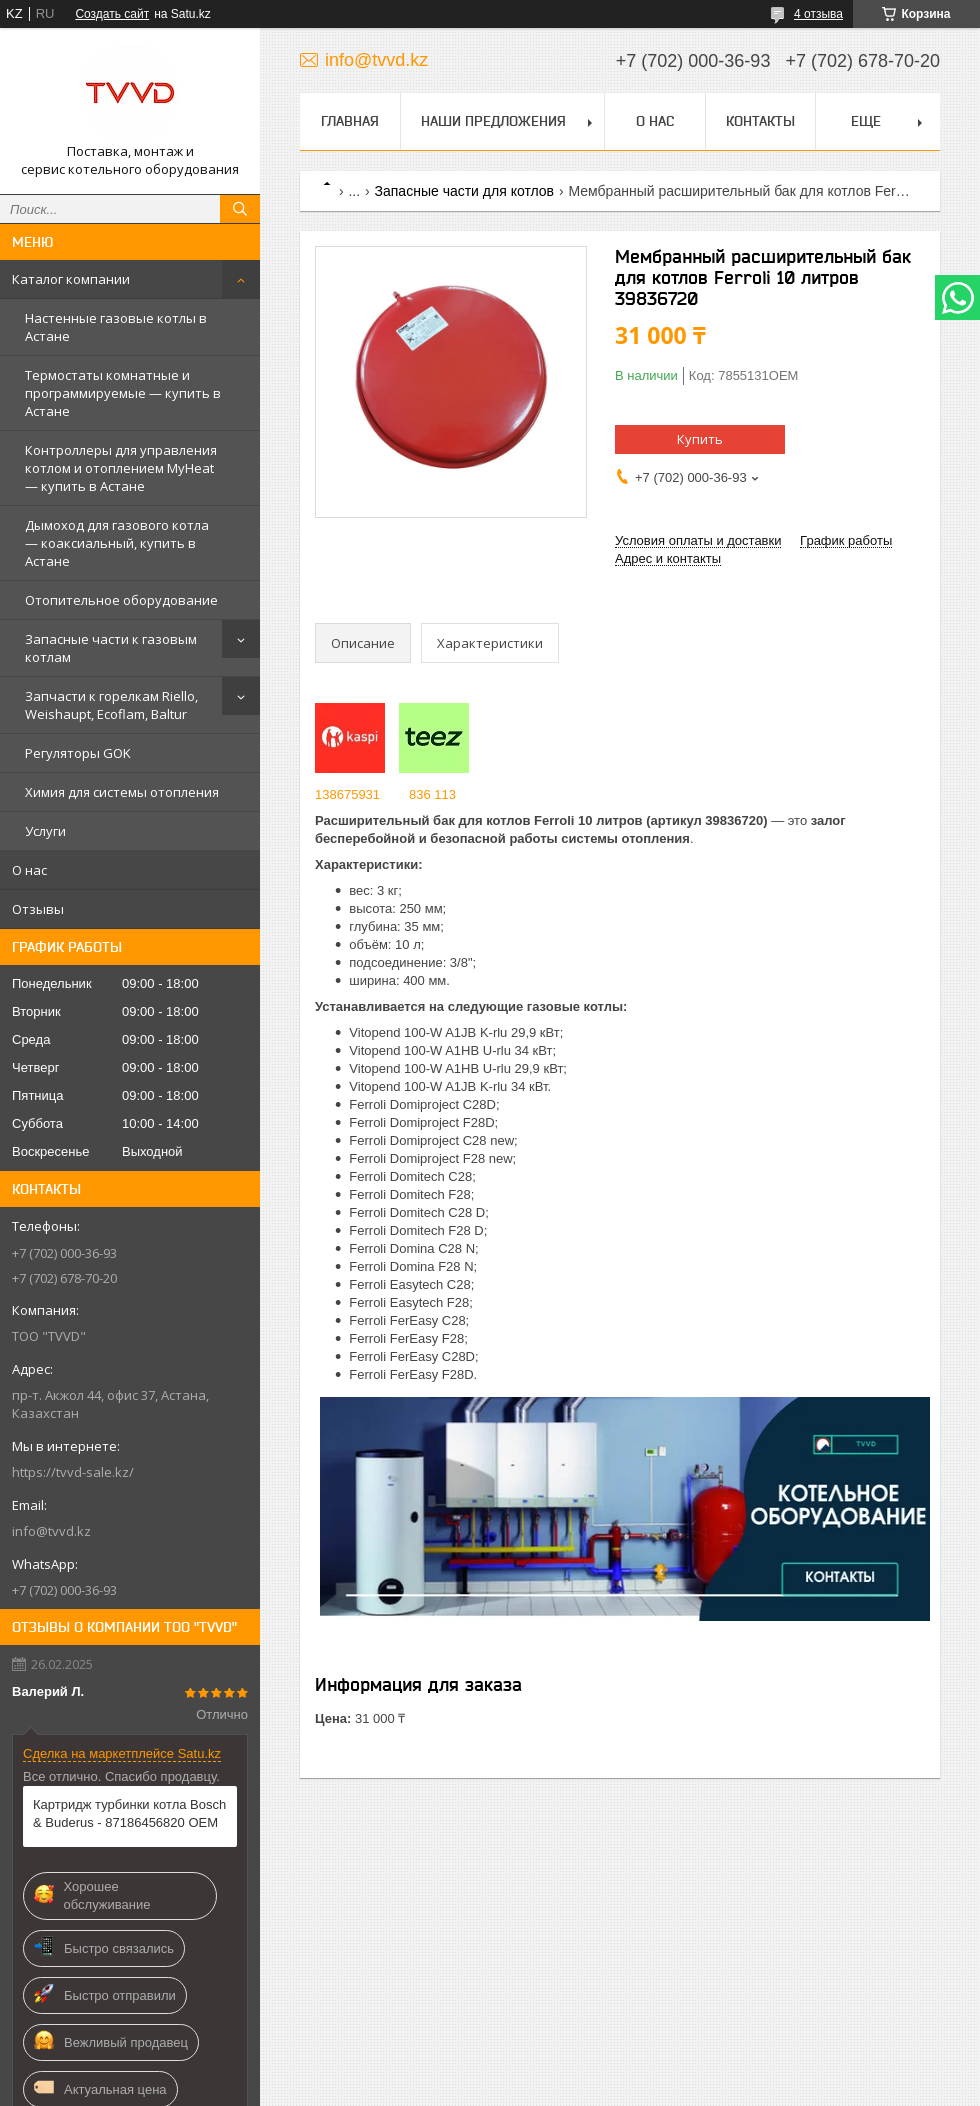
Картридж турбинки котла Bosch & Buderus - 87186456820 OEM (129, 1813)
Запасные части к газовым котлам (111, 648)
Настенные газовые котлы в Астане (116, 327)
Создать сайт (112, 14)
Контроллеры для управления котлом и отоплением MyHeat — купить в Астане (121, 468)
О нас (29, 870)
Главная (350, 121)
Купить (700, 439)
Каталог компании (71, 279)
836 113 (432, 794)
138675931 (347, 794)
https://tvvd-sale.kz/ (73, 1472)
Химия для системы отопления (122, 792)
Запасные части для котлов (465, 191)
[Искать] (240, 209)
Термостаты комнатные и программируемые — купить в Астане (123, 393)
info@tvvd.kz (51, 1531)
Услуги (45, 831)
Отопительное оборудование (121, 600)
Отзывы (38, 909)
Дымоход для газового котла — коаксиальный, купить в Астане (117, 543)
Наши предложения (493, 121)
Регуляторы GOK (78, 753)
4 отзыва (818, 14)
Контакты (760, 121)
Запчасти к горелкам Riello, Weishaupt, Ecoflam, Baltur (111, 705)
